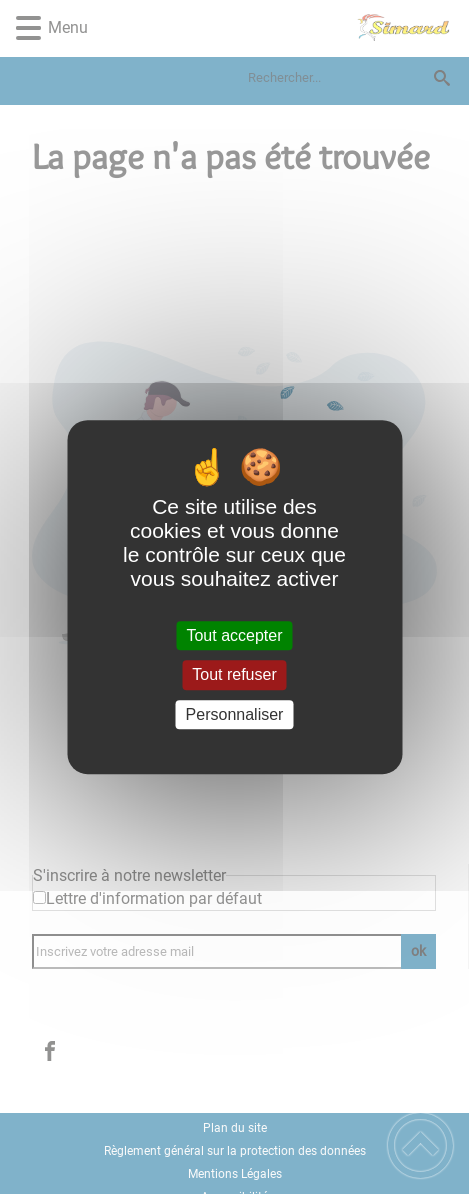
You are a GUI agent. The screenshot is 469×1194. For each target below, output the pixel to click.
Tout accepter (234, 635)
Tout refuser (234, 675)
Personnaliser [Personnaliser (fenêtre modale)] (235, 714)
